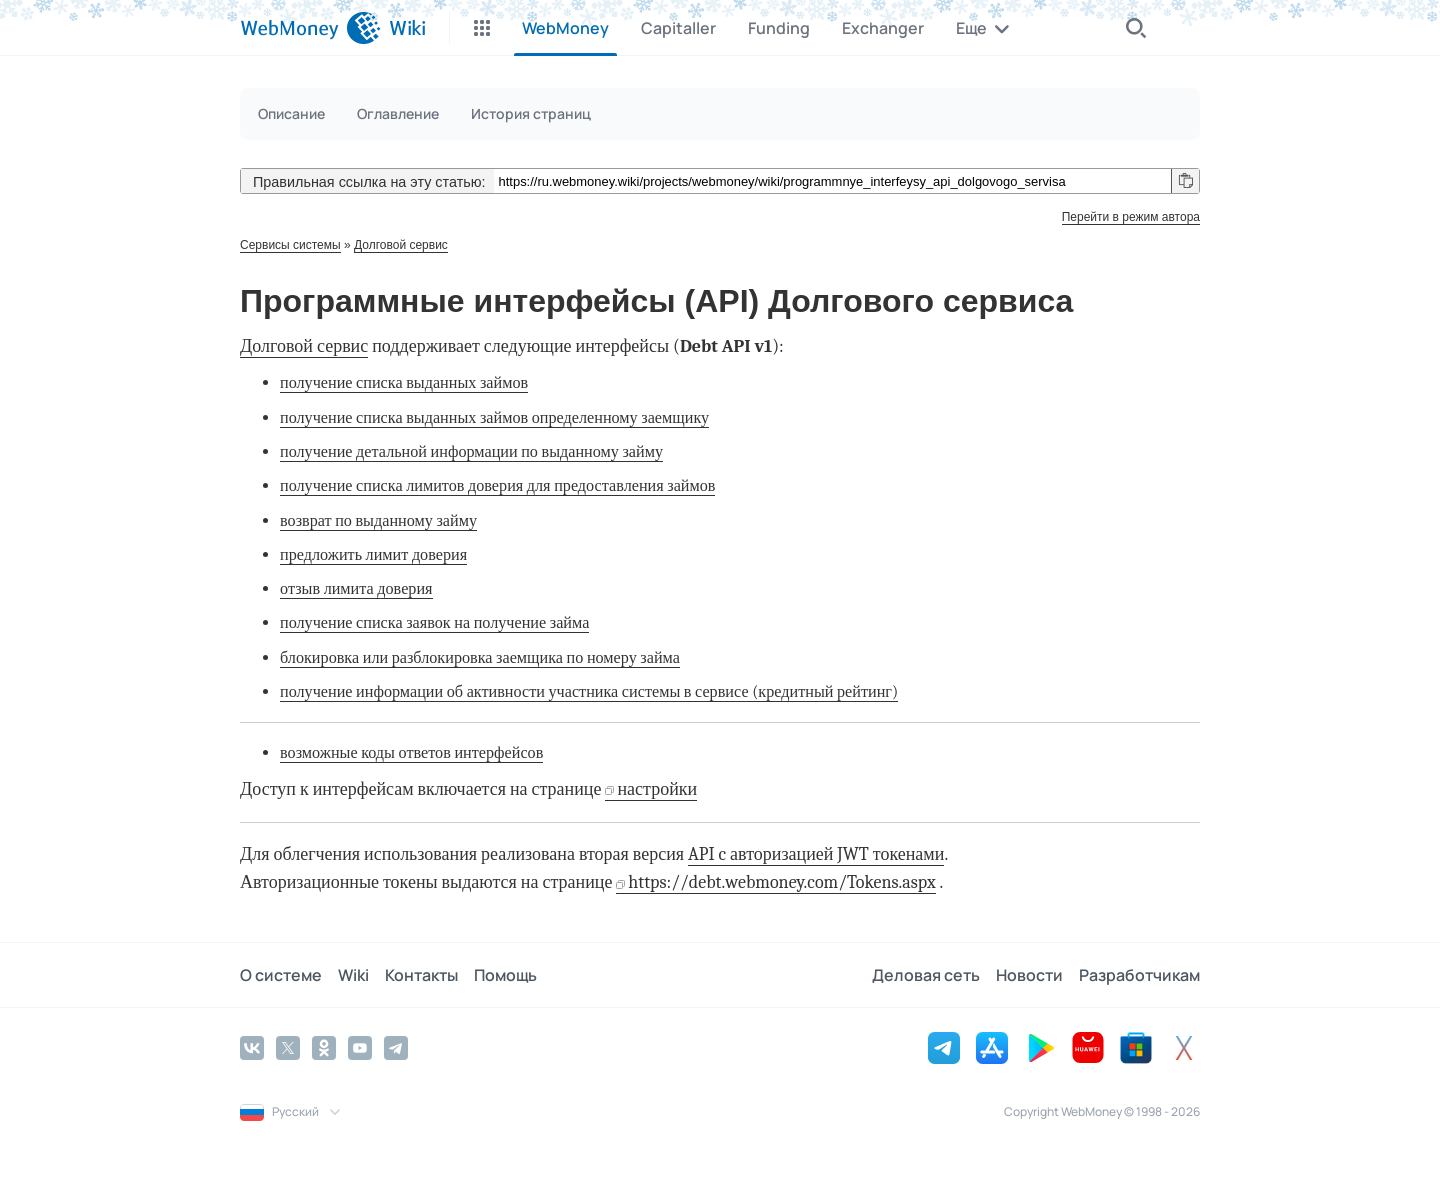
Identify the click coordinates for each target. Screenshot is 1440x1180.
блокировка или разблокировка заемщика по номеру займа (480, 657)
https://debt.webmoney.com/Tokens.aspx (781, 882)
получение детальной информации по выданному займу (471, 451)
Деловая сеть (926, 975)
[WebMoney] (310, 28)
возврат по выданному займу (378, 520)
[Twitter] (288, 1048)
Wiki (353, 975)
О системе (281, 975)
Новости (1029, 975)
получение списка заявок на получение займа (434, 622)
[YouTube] (360, 1048)
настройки (657, 789)
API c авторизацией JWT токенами (816, 854)
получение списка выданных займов (404, 382)
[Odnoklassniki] (324, 1048)
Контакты (421, 975)
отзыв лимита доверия (356, 588)
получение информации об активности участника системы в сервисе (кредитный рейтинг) (589, 691)
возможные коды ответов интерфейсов (411, 752)
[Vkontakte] (252, 1048)
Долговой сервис (401, 245)
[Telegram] (396, 1048)
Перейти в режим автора (1131, 217)
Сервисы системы (290, 245)
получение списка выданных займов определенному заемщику (494, 417)
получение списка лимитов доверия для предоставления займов (497, 485)
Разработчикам (1139, 975)
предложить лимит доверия (373, 554)
